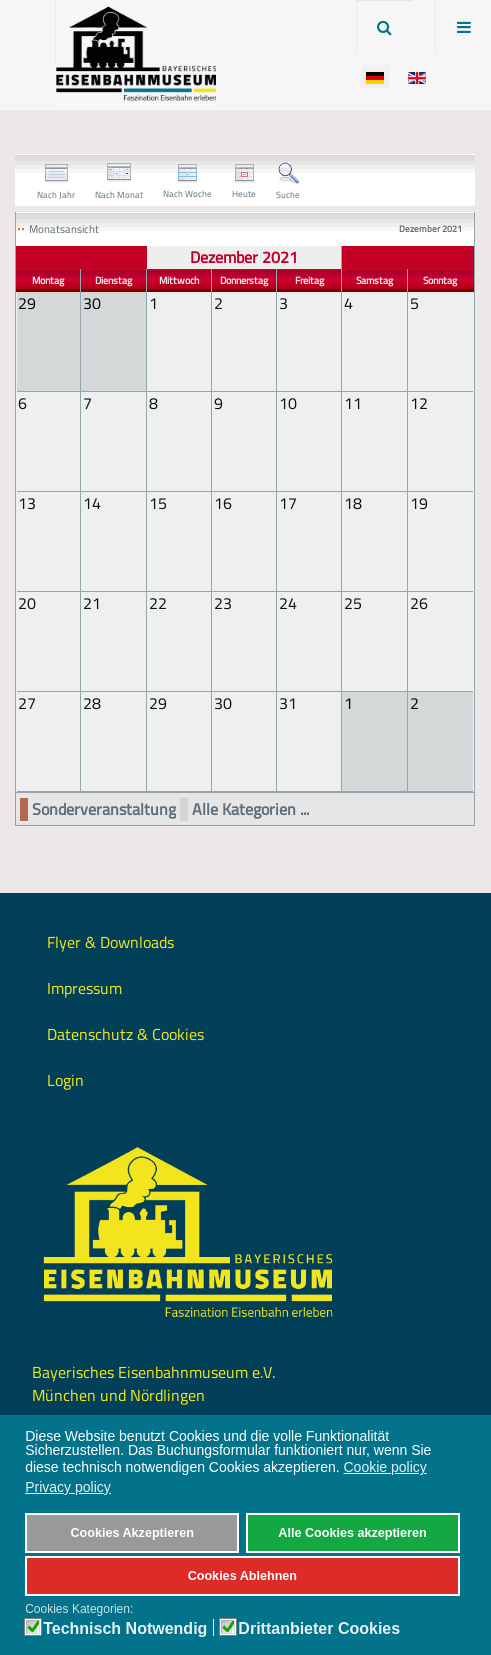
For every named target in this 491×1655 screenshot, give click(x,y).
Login (65, 1080)
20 (27, 603)
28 (92, 703)
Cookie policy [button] (385, 1467)
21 (92, 603)
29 (158, 703)
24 (288, 603)
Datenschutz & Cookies (125, 1034)
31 (288, 703)
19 (419, 503)
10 (288, 403)
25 (353, 603)
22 (158, 603)
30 (223, 703)
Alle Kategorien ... (250, 809)
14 (92, 503)
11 (353, 403)
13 (27, 503)
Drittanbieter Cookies (319, 1629)
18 (353, 503)
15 (158, 503)
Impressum (84, 988)
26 (419, 603)
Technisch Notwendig (125, 1629)
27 (27, 703)
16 (223, 503)
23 (223, 603)
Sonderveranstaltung (104, 809)
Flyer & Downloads (110, 942)
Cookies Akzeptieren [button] (131, 1533)
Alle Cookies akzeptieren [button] (352, 1533)
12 (419, 403)
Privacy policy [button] (68, 1487)
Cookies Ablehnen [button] (242, 1576)
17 (288, 503)
